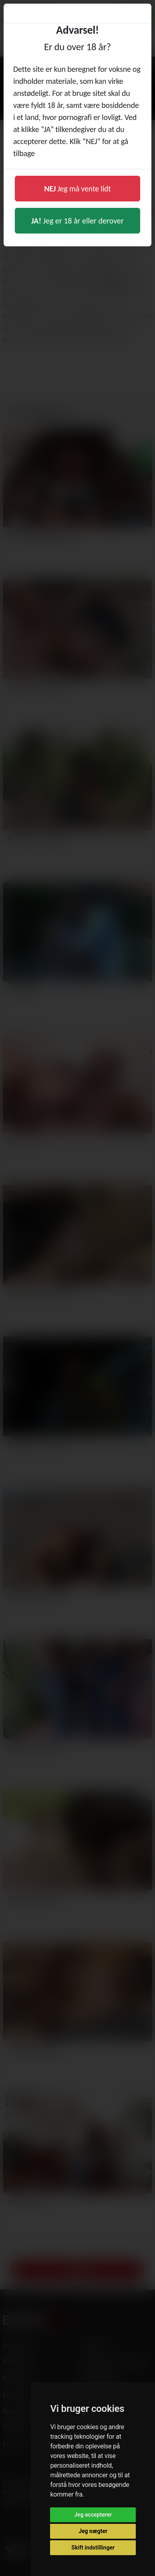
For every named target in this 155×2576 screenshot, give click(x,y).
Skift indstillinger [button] (93, 2547)
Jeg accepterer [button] (93, 2514)
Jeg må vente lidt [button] (77, 188)
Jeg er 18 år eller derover (77, 221)
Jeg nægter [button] (93, 2531)
